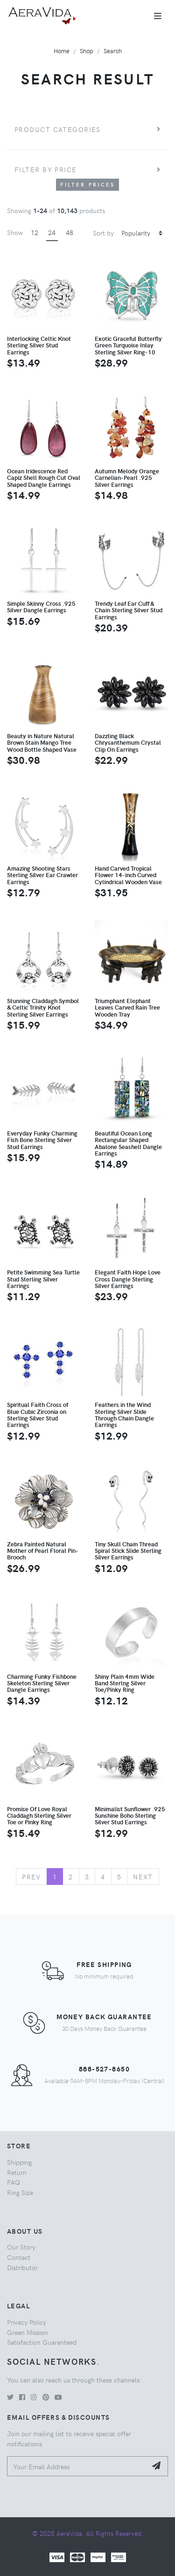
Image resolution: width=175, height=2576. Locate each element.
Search (113, 51)
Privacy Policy (26, 2322)
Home (62, 51)
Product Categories (57, 129)
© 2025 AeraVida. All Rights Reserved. (87, 2533)
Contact (18, 2257)
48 (69, 232)
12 (34, 232)
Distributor (22, 2267)
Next (143, 1876)
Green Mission (27, 2332)
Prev (31, 1876)
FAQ (13, 2182)
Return (17, 2172)
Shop (86, 51)
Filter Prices (87, 184)
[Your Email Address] (77, 2466)
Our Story (21, 2246)
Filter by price (45, 169)
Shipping (19, 2162)
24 (52, 232)
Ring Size (20, 2192)
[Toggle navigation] (158, 16)
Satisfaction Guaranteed (42, 2342)
